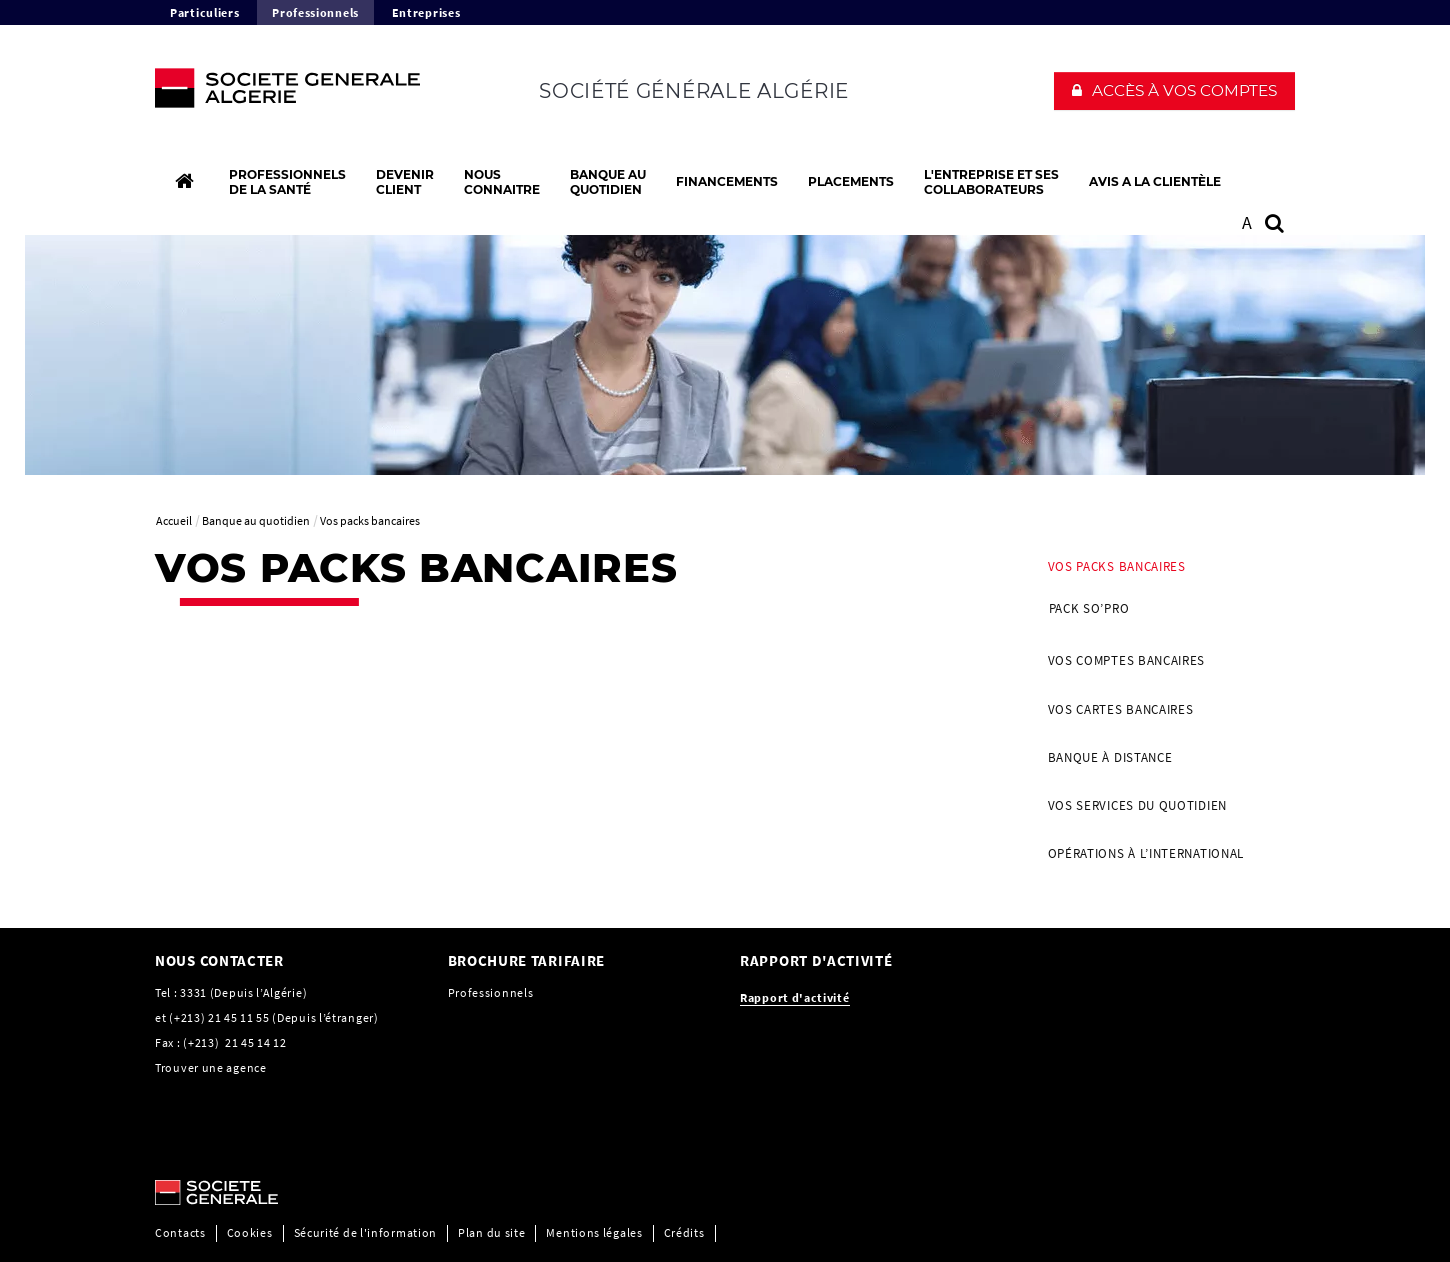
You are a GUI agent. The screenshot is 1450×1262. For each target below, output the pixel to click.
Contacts (180, 1232)
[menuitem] (1164, 590)
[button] (1174, 91)
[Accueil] (184, 181)
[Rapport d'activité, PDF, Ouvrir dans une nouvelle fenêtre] (795, 998)
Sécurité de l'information (366, 1232)
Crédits (684, 1232)
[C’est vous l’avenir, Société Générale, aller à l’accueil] (286, 93)
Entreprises (426, 12)
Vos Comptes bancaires (1127, 660)
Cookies (250, 1232)
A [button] (1247, 222)
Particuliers (204, 12)
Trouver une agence (211, 1067)
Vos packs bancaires (1117, 566)
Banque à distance (1110, 757)
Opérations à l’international (1146, 853)
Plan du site (491, 1232)
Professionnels (315, 12)
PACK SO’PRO (1089, 608)
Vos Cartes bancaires (1121, 709)
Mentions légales (594, 1232)
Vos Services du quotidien (1138, 805)
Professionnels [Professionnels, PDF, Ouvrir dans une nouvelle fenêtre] (491, 992)
